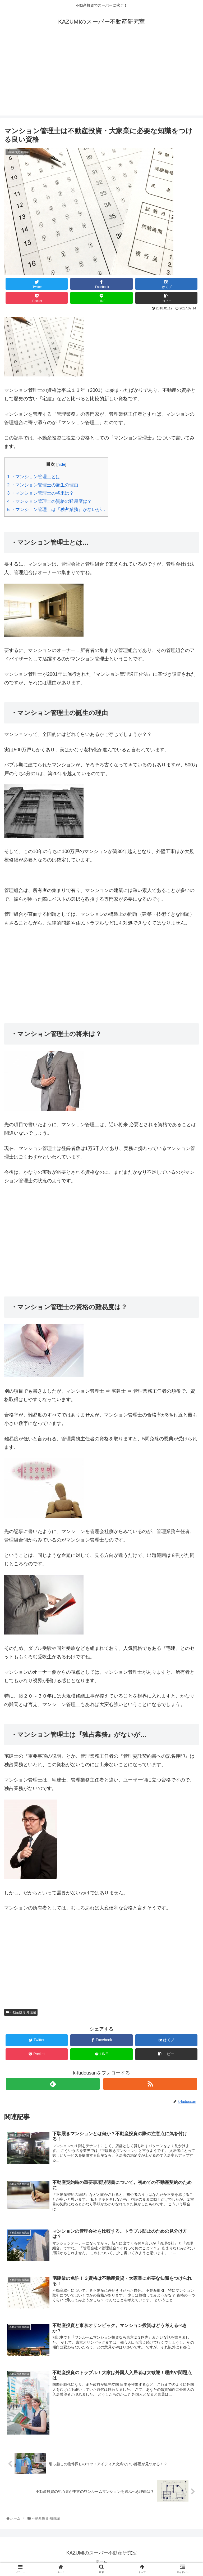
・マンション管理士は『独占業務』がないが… (56, 509)
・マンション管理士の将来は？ (40, 493)
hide (61, 464)
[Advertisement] (101, 78)
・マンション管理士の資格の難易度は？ (49, 501)
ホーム (101, 2561)
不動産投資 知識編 (21, 2012)
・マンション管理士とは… (36, 476)
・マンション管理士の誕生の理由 (42, 484)
